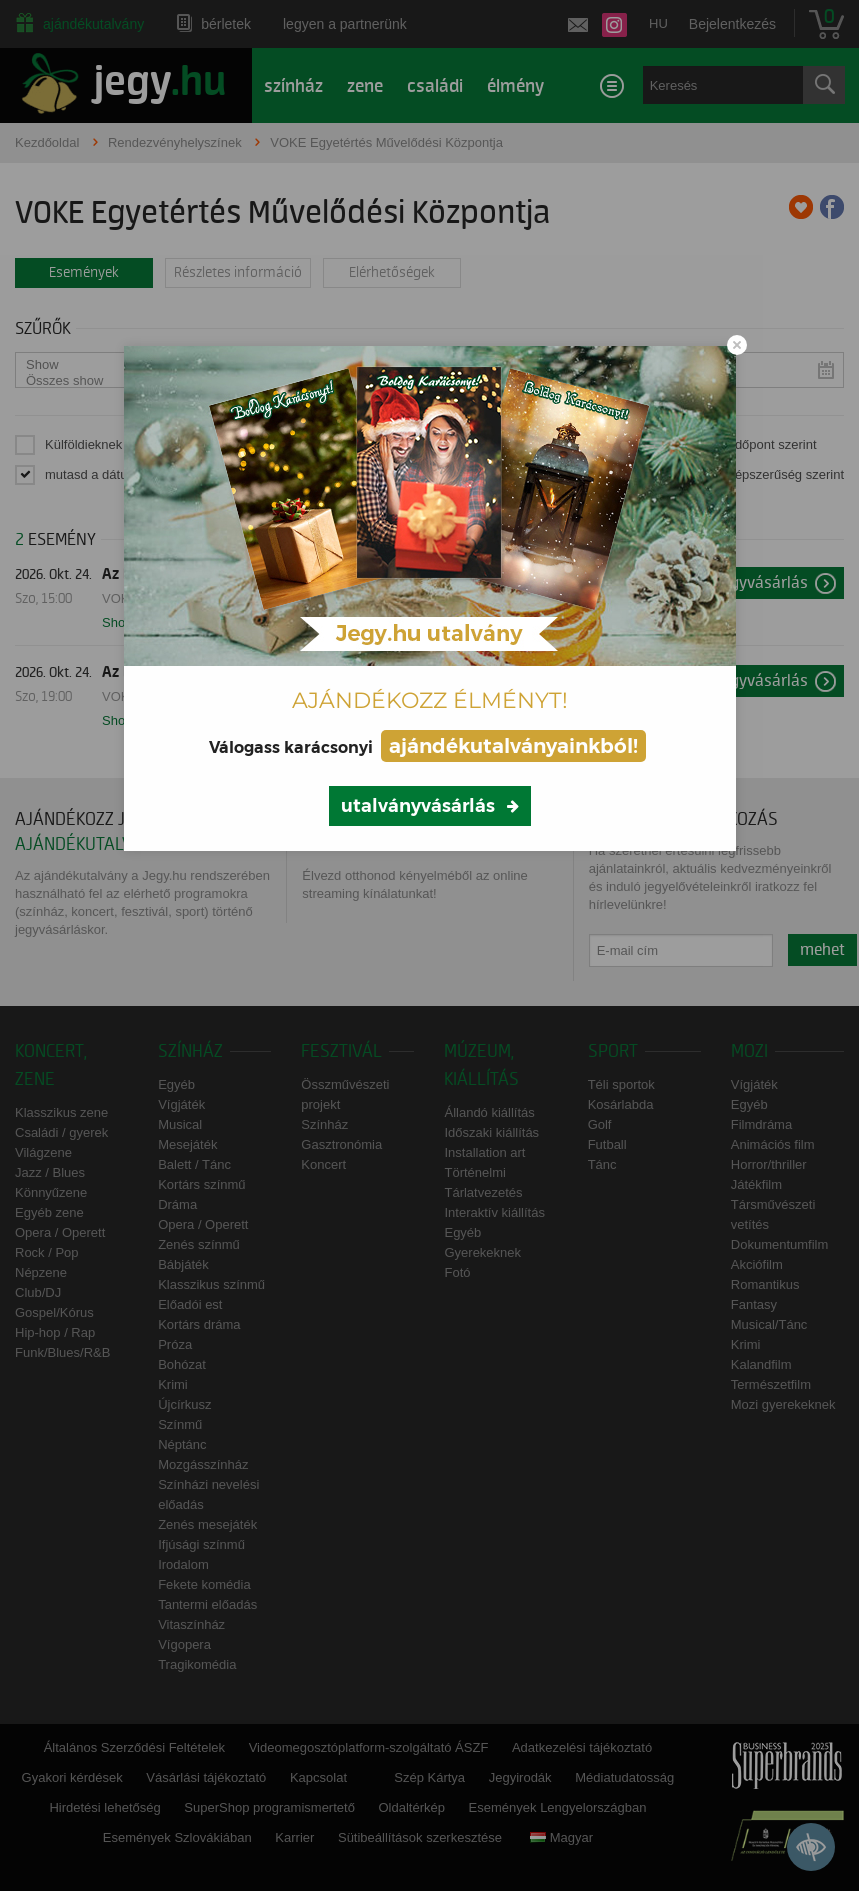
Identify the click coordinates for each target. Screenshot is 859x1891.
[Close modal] (737, 345)
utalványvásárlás (418, 806)
